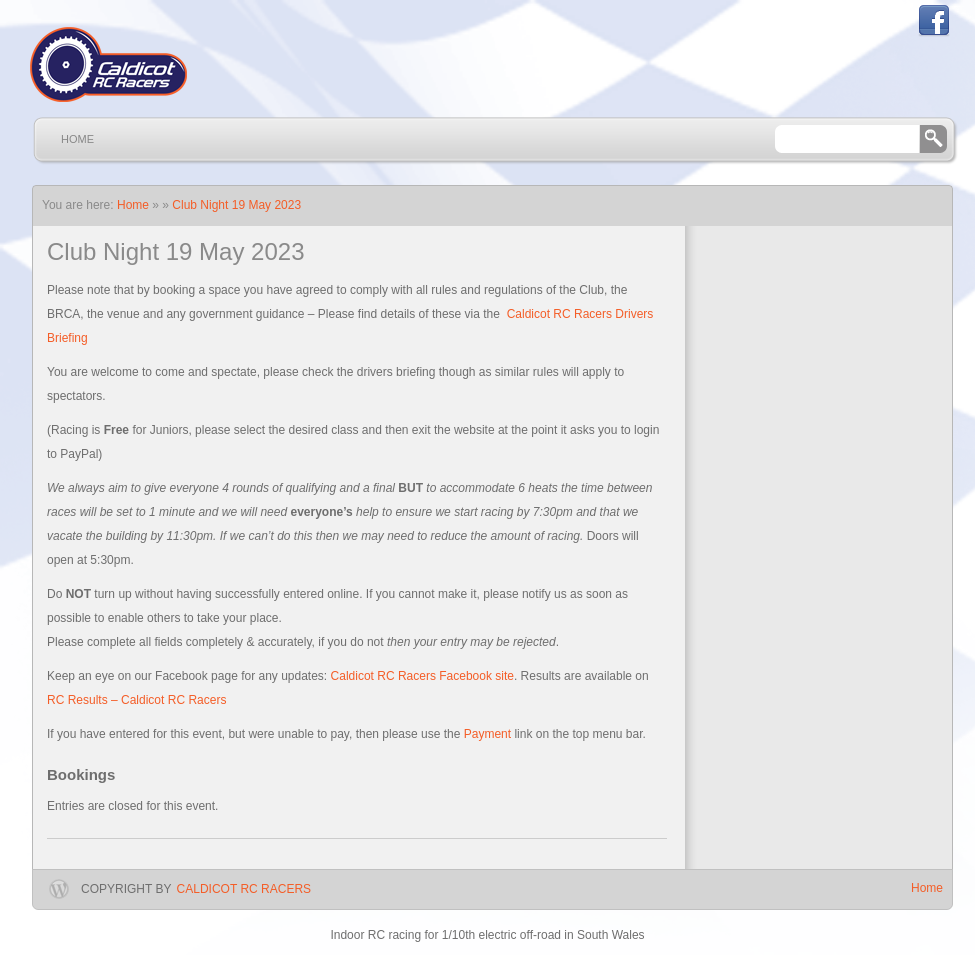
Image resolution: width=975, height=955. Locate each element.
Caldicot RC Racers (244, 889)
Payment (487, 734)
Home (77, 139)
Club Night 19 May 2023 (236, 205)
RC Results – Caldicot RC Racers (136, 700)
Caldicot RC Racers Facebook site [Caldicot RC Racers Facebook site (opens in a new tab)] (422, 676)
